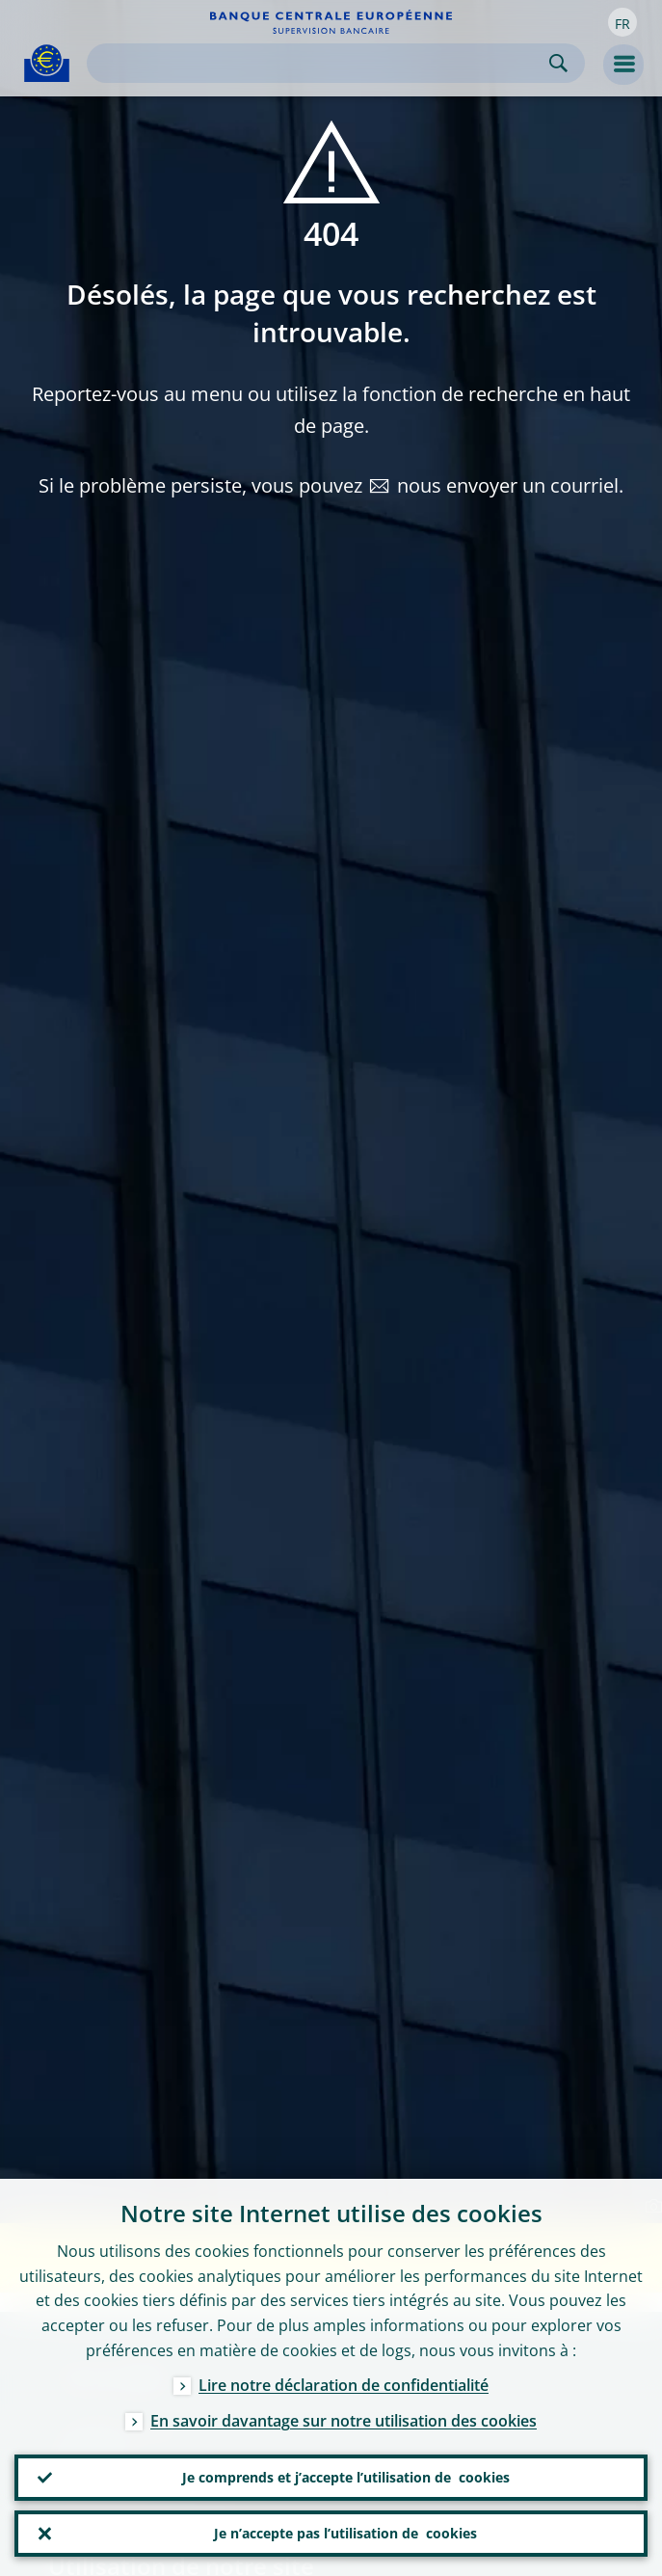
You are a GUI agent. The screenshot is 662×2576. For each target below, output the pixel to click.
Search (558, 63)
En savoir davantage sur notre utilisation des (343, 2420)
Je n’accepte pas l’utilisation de (345, 2533)
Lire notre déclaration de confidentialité (344, 2385)
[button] (622, 22)
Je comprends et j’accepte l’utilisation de (346, 2477)
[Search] (320, 63)
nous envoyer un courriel (508, 485)
